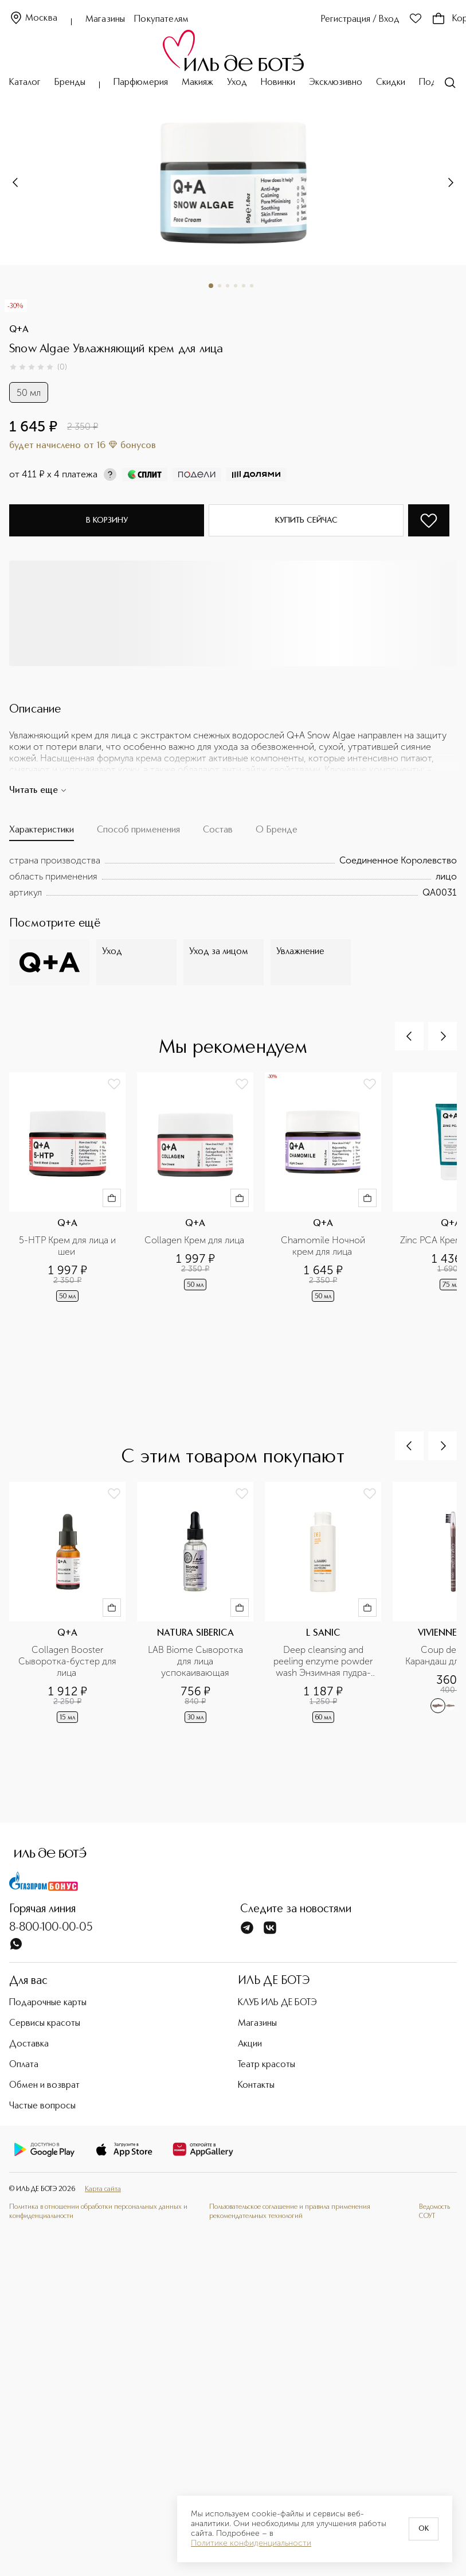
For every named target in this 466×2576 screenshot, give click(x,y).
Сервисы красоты (44, 2023)
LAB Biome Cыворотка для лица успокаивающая (196, 1661)
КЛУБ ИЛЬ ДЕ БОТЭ (277, 2002)
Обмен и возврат (44, 2085)
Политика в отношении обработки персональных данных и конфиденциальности (98, 2212)
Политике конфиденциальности (251, 2543)
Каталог (25, 82)
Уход (237, 82)
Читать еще (38, 790)
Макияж (197, 82)
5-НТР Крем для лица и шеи (68, 1246)
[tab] (41, 833)
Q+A (19, 329)
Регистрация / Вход (360, 19)
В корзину (107, 520)
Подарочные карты (48, 2002)
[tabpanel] (233, 876)
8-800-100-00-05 (51, 1927)
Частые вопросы (42, 2106)
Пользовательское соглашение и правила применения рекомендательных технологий (289, 2212)
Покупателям (161, 19)
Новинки (278, 82)
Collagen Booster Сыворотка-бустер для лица (68, 1661)
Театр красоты (266, 2064)
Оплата (23, 2064)
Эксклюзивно (335, 82)
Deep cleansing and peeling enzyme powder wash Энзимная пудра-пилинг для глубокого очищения (323, 1661)
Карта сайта (103, 2189)
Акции (250, 2044)
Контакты (256, 2085)
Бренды (69, 82)
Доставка (29, 2044)
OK (423, 2529)
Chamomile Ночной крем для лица (324, 1246)
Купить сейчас (306, 520)
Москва (33, 19)
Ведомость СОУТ (434, 2212)
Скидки (390, 82)
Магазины (105, 19)
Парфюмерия (140, 82)
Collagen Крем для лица (195, 1240)
